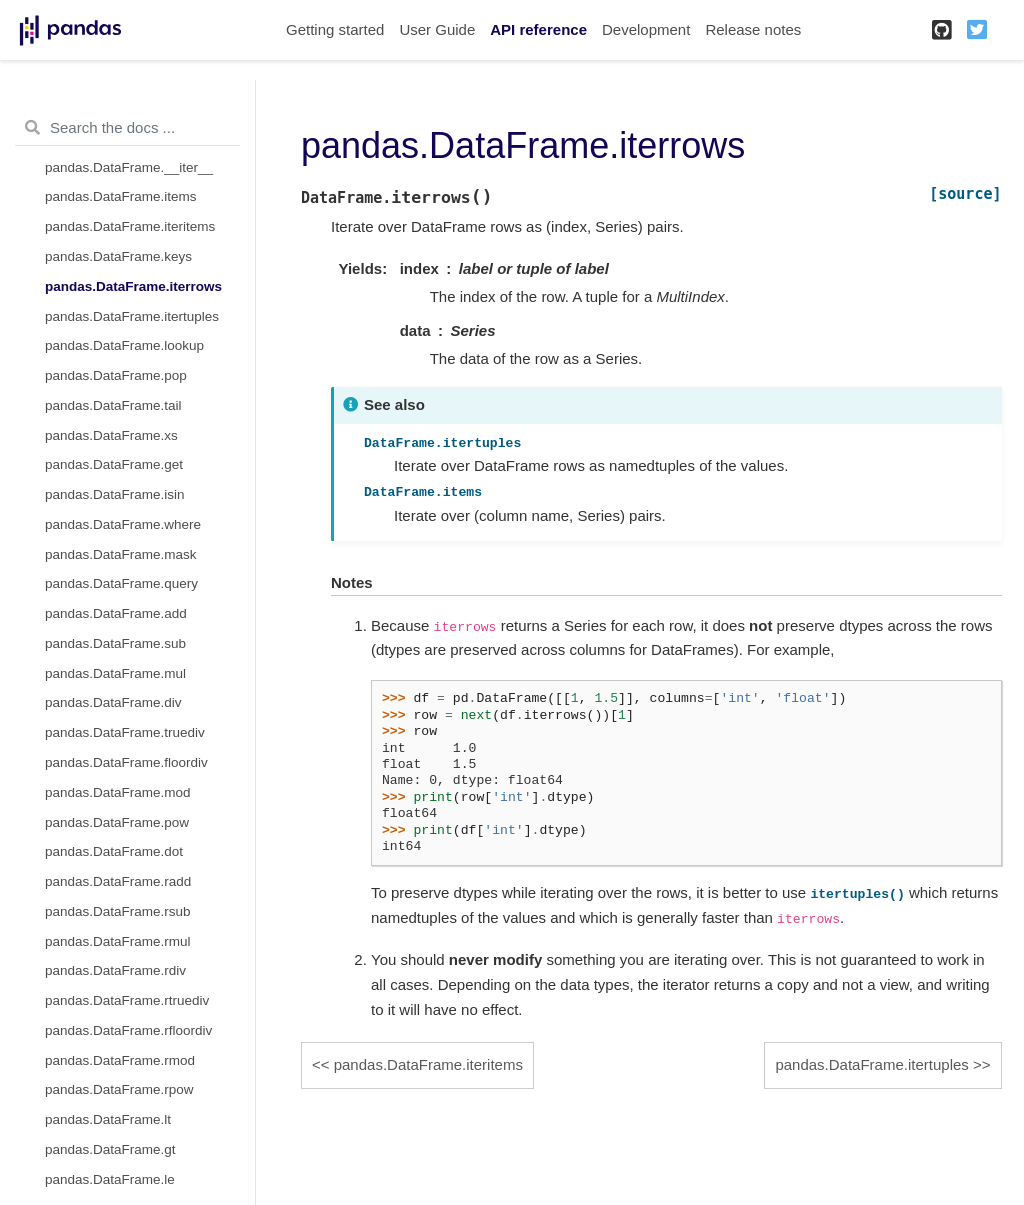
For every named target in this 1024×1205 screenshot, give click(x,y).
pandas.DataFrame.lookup (124, 345)
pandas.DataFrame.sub (115, 643)
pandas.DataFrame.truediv (125, 732)
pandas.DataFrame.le (110, 1179)
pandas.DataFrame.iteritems (130, 226)
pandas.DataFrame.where (123, 524)
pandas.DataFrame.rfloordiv (128, 1030)
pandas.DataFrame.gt (110, 1149)
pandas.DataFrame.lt (108, 1119)
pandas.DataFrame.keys (118, 256)
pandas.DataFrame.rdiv (115, 970)
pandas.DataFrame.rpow (119, 1089)
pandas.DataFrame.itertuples (132, 316)
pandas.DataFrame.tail (113, 405)
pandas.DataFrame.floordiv (126, 762)
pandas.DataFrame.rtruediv (127, 1000)
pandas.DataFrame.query (121, 583)
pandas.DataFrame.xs (111, 435)
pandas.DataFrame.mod (118, 792)
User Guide (437, 29)
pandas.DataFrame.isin (115, 494)
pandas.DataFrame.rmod (120, 1060)
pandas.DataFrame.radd (118, 881)
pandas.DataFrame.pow (117, 822)
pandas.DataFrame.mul (115, 673)
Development (646, 29)
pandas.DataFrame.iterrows (133, 286)
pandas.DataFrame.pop (116, 375)
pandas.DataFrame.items (121, 196)
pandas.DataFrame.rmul (118, 941)
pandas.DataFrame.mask (121, 554)
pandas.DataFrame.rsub (118, 911)
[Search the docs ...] (127, 128)
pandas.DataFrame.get (114, 464)
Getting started (335, 29)
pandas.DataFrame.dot (114, 851)
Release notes (753, 29)
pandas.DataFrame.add (116, 613)
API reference (538, 29)
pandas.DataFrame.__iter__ (129, 167)
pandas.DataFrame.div (113, 702)
